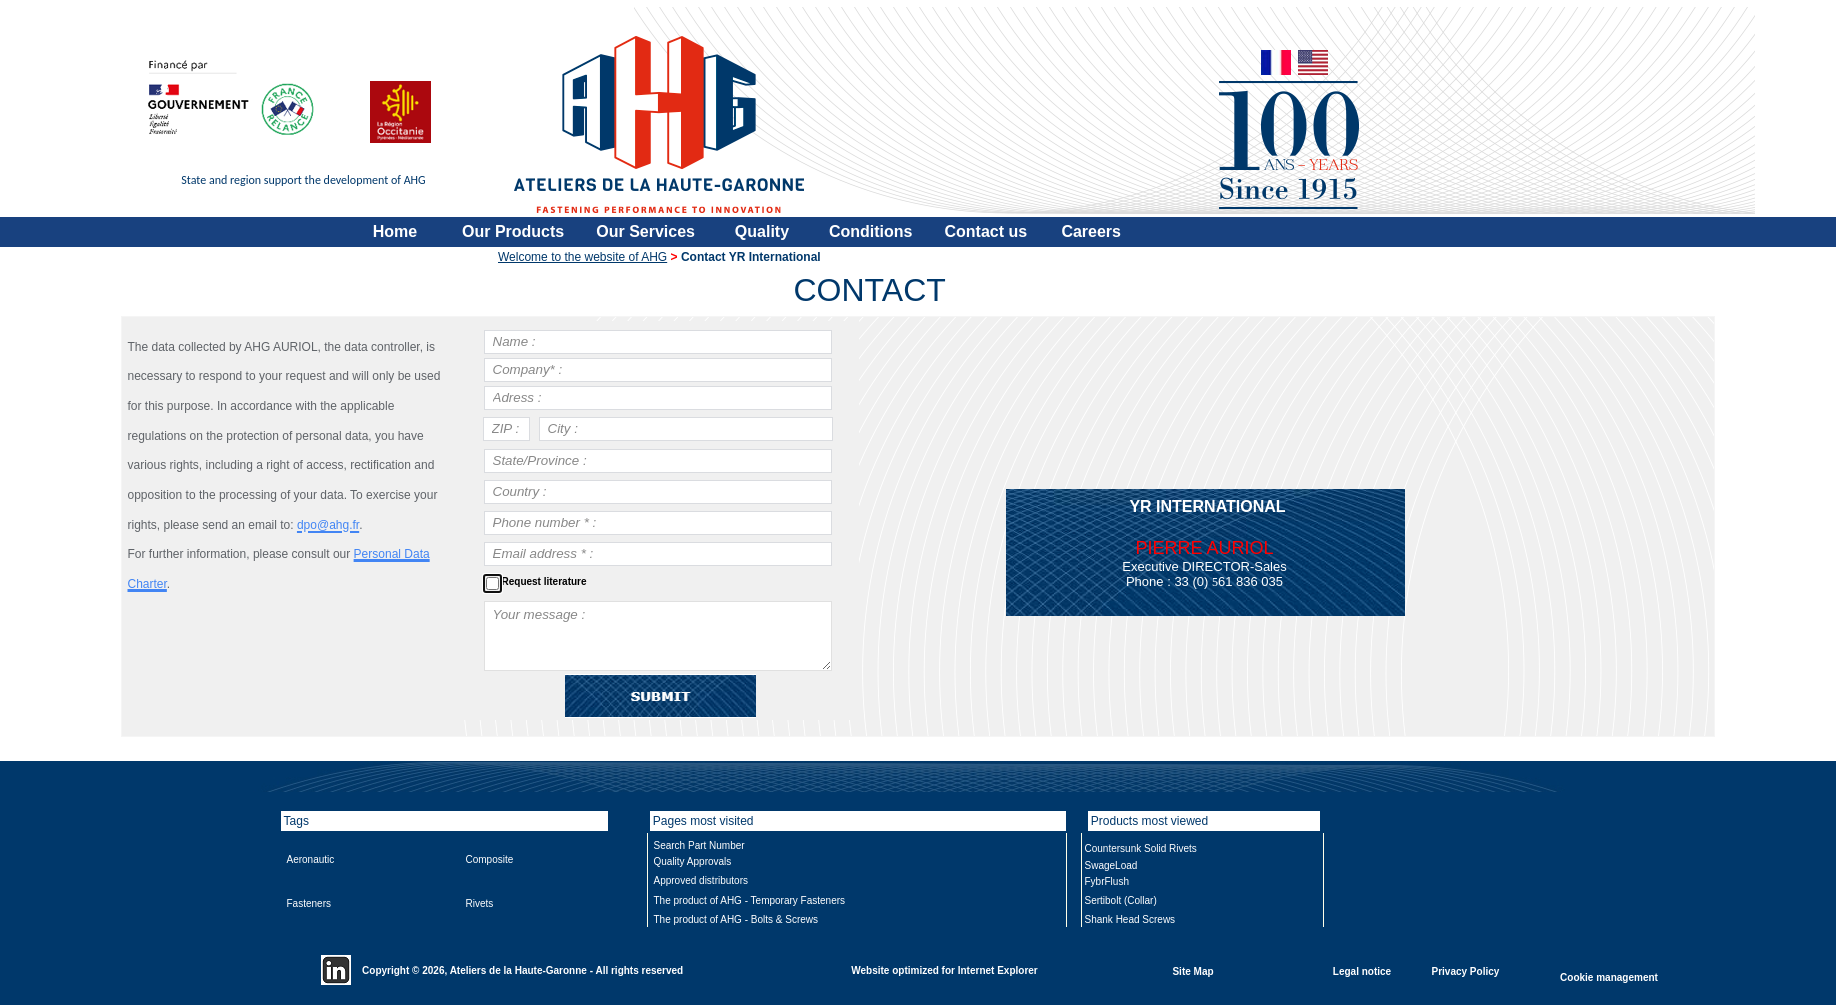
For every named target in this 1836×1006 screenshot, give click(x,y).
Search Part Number (699, 845)
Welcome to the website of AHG (582, 257)
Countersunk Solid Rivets (1141, 848)
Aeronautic (311, 859)
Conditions (871, 231)
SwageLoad (1111, 865)
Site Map (1192, 970)
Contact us (986, 231)
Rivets (480, 903)
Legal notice (1362, 970)
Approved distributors (701, 880)
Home (395, 231)
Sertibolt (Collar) (1121, 900)
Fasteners (309, 903)
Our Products (513, 231)
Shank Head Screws (1130, 919)
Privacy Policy (1466, 970)
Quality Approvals (693, 861)
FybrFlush (1107, 881)
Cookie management (1609, 976)
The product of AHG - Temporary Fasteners (750, 900)
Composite (490, 859)
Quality (762, 231)
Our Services (645, 231)
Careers (1091, 231)
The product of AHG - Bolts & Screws (736, 919)
